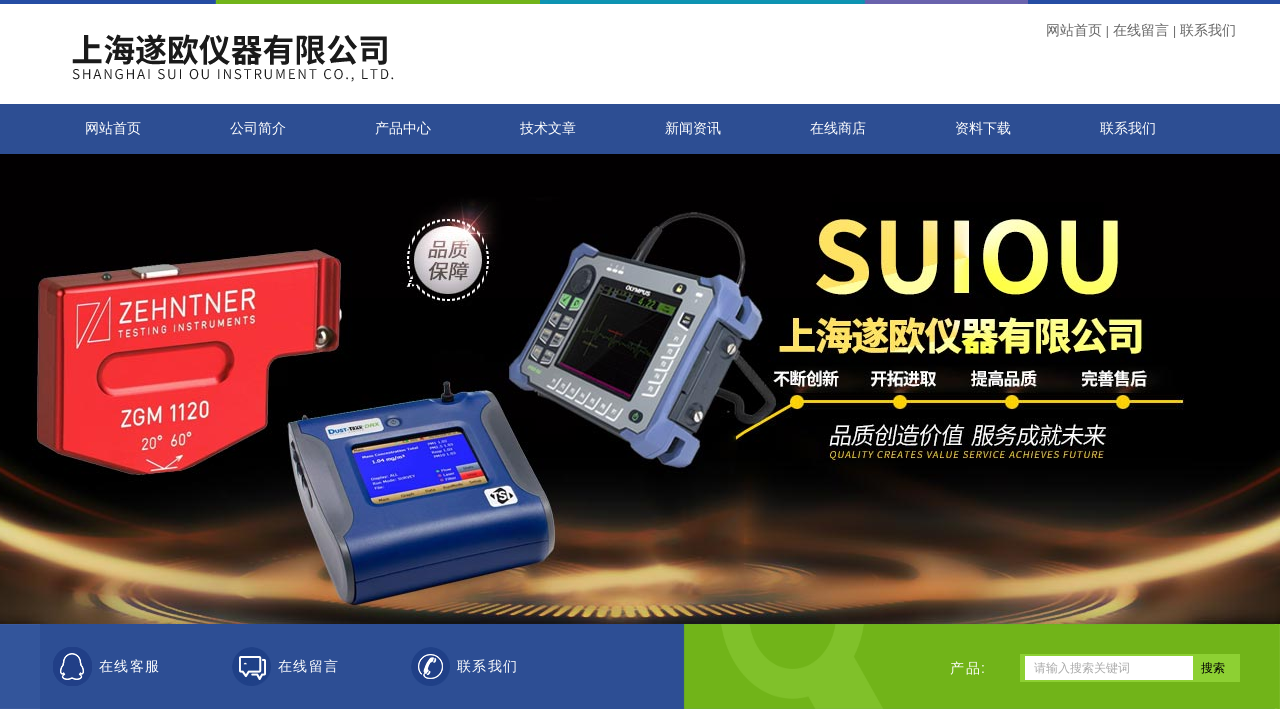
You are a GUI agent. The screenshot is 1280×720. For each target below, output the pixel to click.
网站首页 (1074, 30)
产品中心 (403, 128)
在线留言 (1141, 30)
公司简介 (258, 128)
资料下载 (983, 128)
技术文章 (548, 128)
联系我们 (1208, 30)
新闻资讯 (693, 128)
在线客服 (130, 666)
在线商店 (838, 128)
